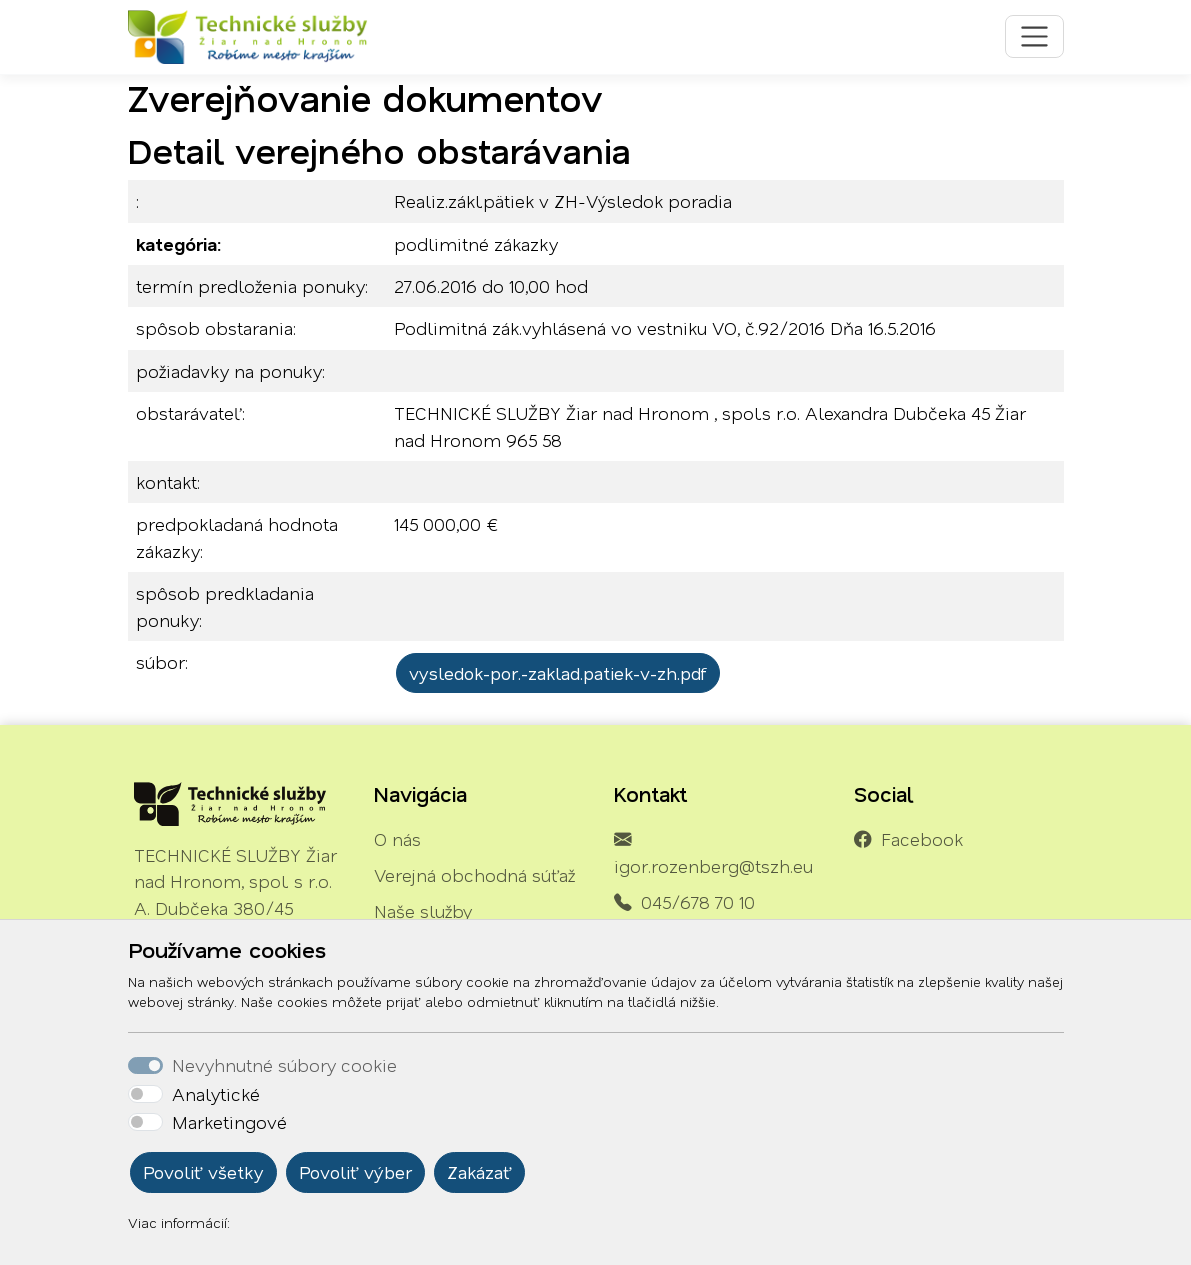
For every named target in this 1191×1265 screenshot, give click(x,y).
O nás (397, 839)
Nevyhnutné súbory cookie (284, 1065)
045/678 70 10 (698, 902)
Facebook (922, 839)
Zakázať (479, 1172)
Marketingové (229, 1122)
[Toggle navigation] (1034, 36)
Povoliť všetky (203, 1172)
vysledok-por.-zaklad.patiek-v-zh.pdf (558, 673)
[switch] (145, 1094)
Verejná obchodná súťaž (474, 875)
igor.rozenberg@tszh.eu (713, 866)
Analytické (216, 1094)
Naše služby (423, 911)
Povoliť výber (355, 1172)
